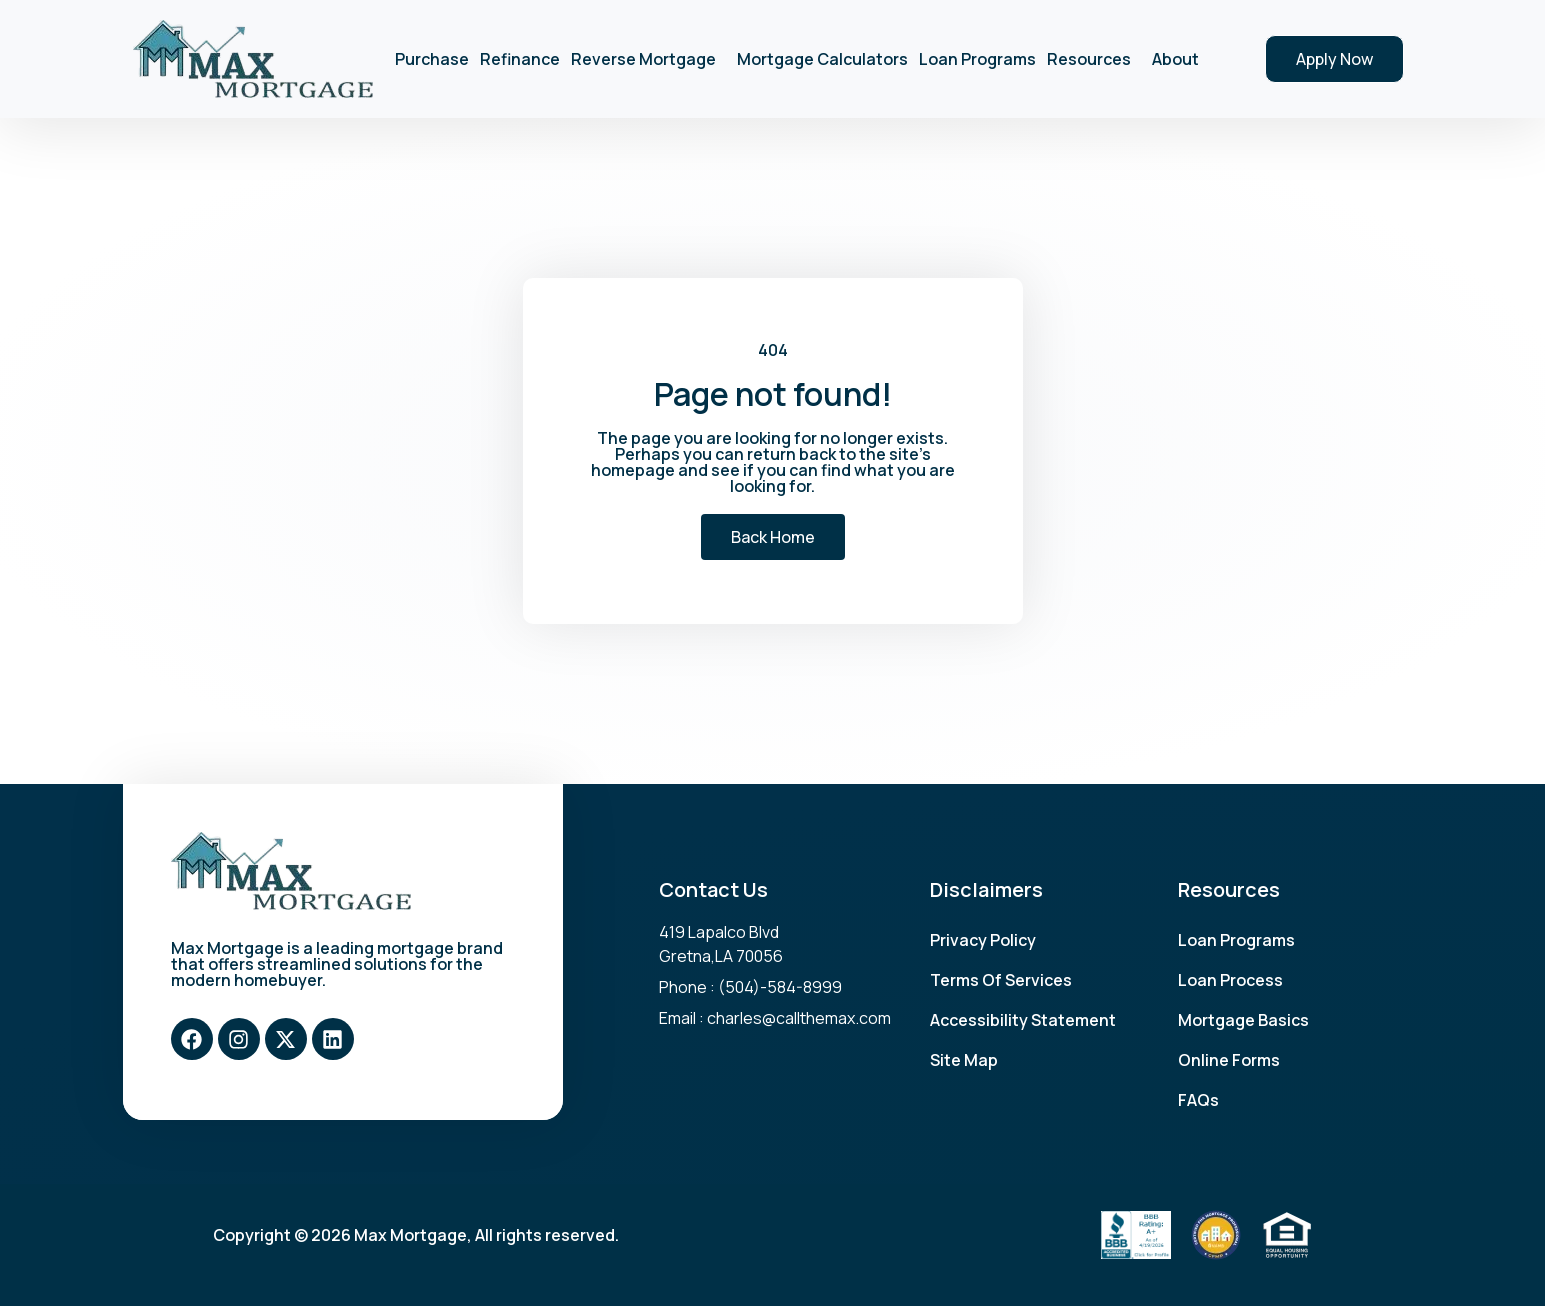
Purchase (432, 59)
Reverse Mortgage (648, 59)
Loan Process (1230, 980)
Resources (1094, 59)
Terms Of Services (1001, 980)
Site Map (964, 1060)
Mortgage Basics (1243, 1020)
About (1180, 59)
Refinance (520, 59)
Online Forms (1229, 1060)
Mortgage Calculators (822, 59)
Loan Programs (977, 59)
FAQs (1198, 1100)
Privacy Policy (983, 940)
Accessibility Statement (1023, 1020)
